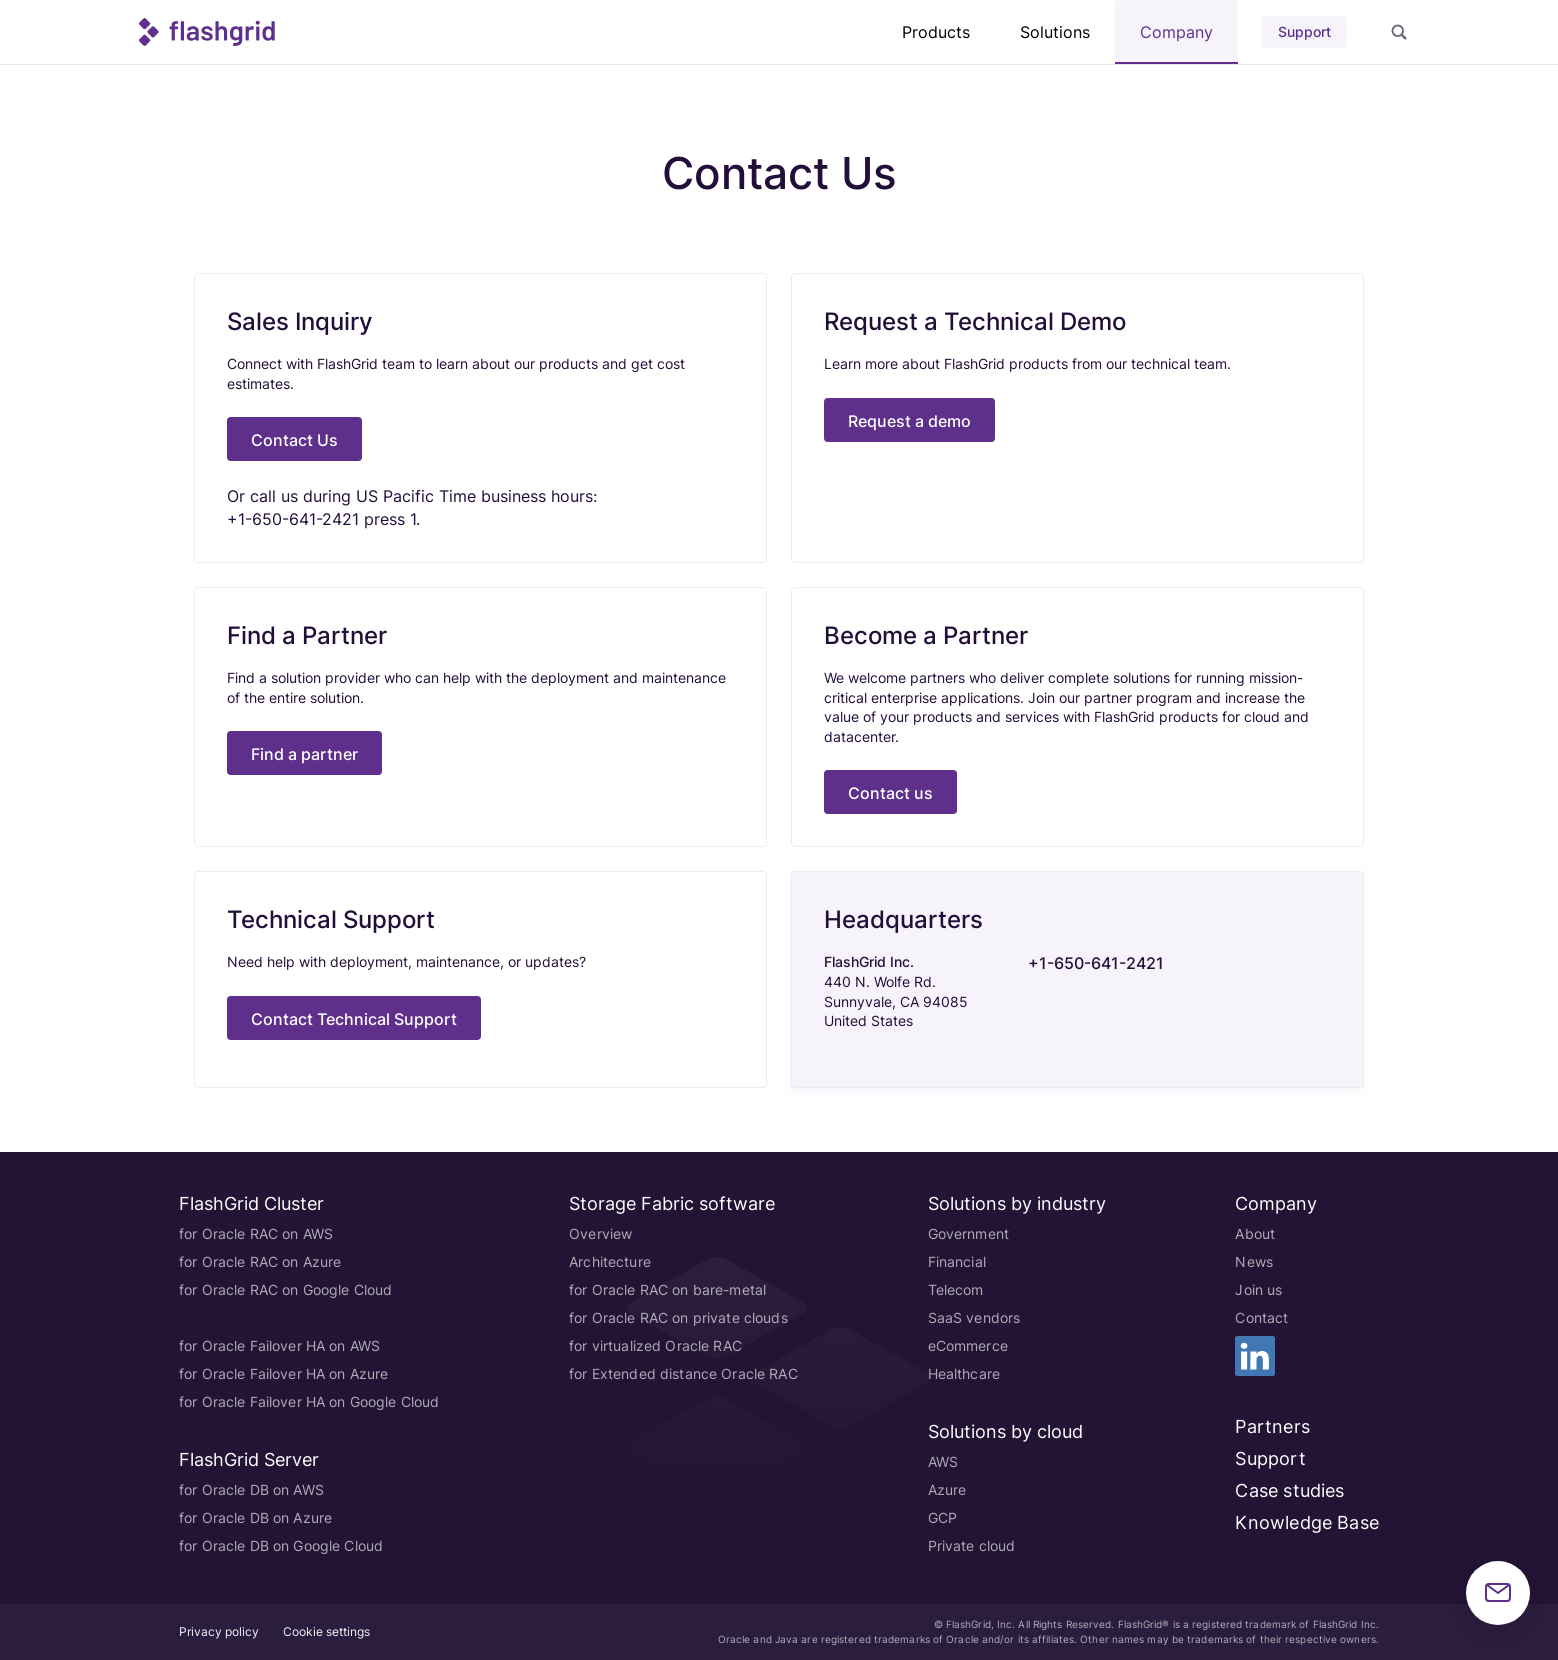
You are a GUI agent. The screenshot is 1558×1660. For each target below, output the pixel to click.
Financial (957, 1261)
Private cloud (972, 1545)
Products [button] (936, 32)
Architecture (610, 1261)
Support (1304, 31)
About (1255, 1233)
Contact (1261, 1317)
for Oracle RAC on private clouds (678, 1317)
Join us (1258, 1289)
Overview (600, 1233)
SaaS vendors (974, 1317)
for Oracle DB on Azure (255, 1517)
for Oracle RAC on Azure (260, 1261)
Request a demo (909, 421)
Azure (947, 1489)
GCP (942, 1517)
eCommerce (968, 1345)
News (1254, 1261)
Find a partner (304, 754)
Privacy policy (219, 1631)
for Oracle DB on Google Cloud (281, 1545)
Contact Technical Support (354, 1019)
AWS (943, 1461)
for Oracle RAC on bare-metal (667, 1289)
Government (968, 1233)
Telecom (956, 1289)
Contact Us (294, 440)
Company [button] (1176, 32)
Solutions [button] (1055, 32)
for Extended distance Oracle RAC (683, 1373)
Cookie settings (326, 1631)
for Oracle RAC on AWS (256, 1233)
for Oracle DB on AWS (251, 1489)
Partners (1272, 1426)
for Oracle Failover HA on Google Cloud (309, 1401)
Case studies (1289, 1490)
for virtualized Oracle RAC (655, 1345)
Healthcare (964, 1373)
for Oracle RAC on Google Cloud (285, 1289)
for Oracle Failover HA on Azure (283, 1373)
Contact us (890, 793)
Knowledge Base (1307, 1522)
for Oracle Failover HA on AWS (279, 1345)
